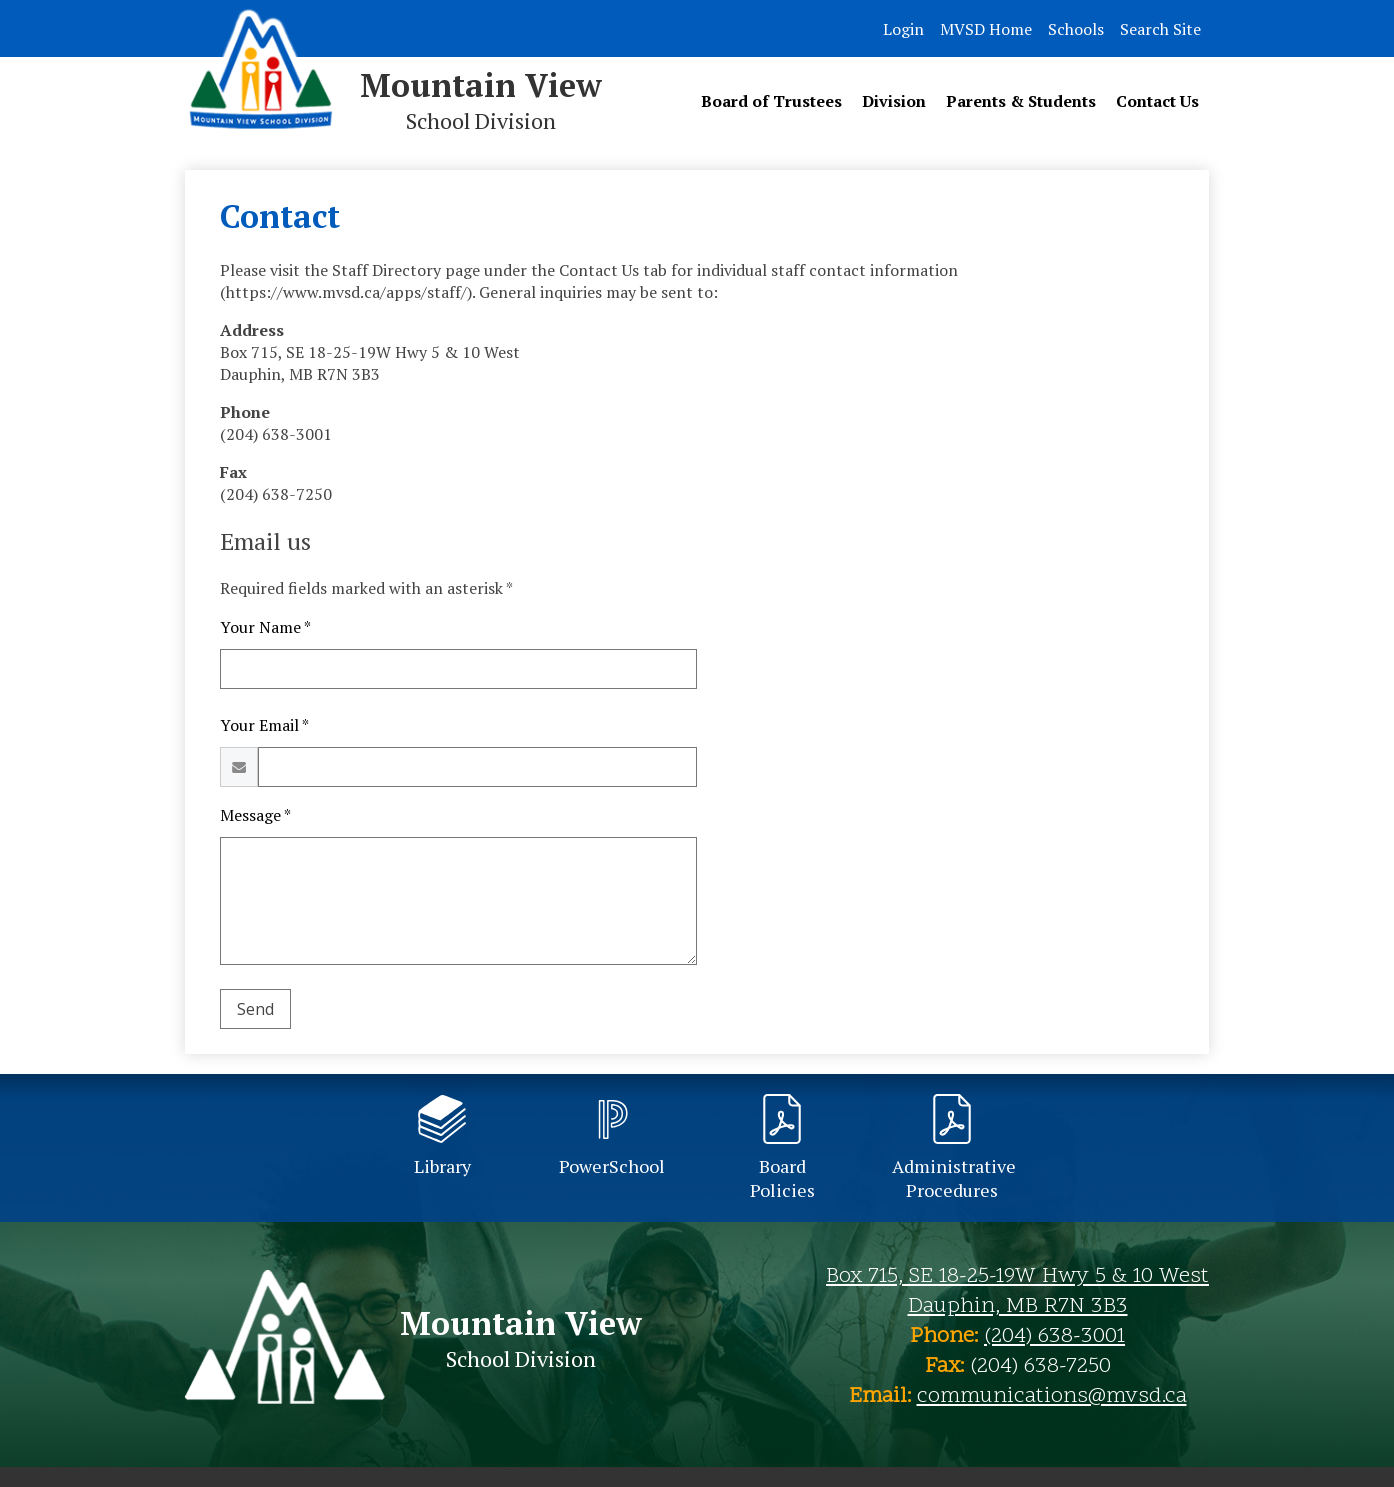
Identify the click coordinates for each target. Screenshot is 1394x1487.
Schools (1076, 29)
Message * (255, 815)
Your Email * (264, 725)
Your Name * (265, 627)
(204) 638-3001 (1054, 1337)
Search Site (1160, 29)
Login (903, 29)
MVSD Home (986, 29)
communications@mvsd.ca (1052, 1397)
